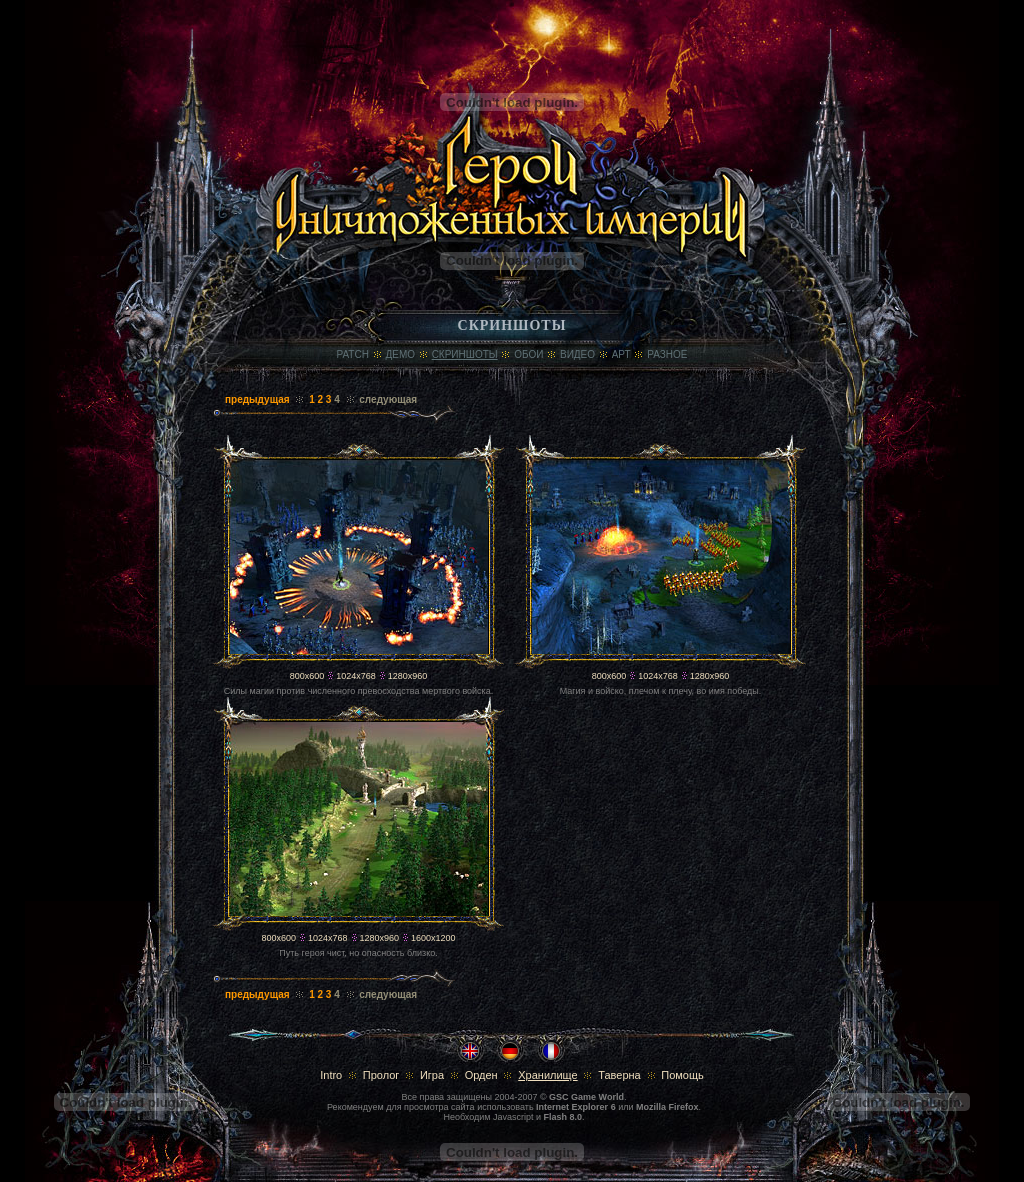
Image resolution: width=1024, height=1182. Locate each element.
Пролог (381, 1075)
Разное (667, 354)
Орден (481, 1075)
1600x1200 (433, 938)
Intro (331, 1075)
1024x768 (356, 676)
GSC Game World (586, 1097)
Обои (528, 354)
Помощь (682, 1075)
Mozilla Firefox (667, 1107)
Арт (621, 354)
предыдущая (257, 399)
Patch (353, 354)
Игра (432, 1075)
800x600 (307, 676)
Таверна (619, 1075)
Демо (401, 354)
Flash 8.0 (563, 1117)
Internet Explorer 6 (576, 1107)
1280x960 (408, 676)
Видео (577, 354)
